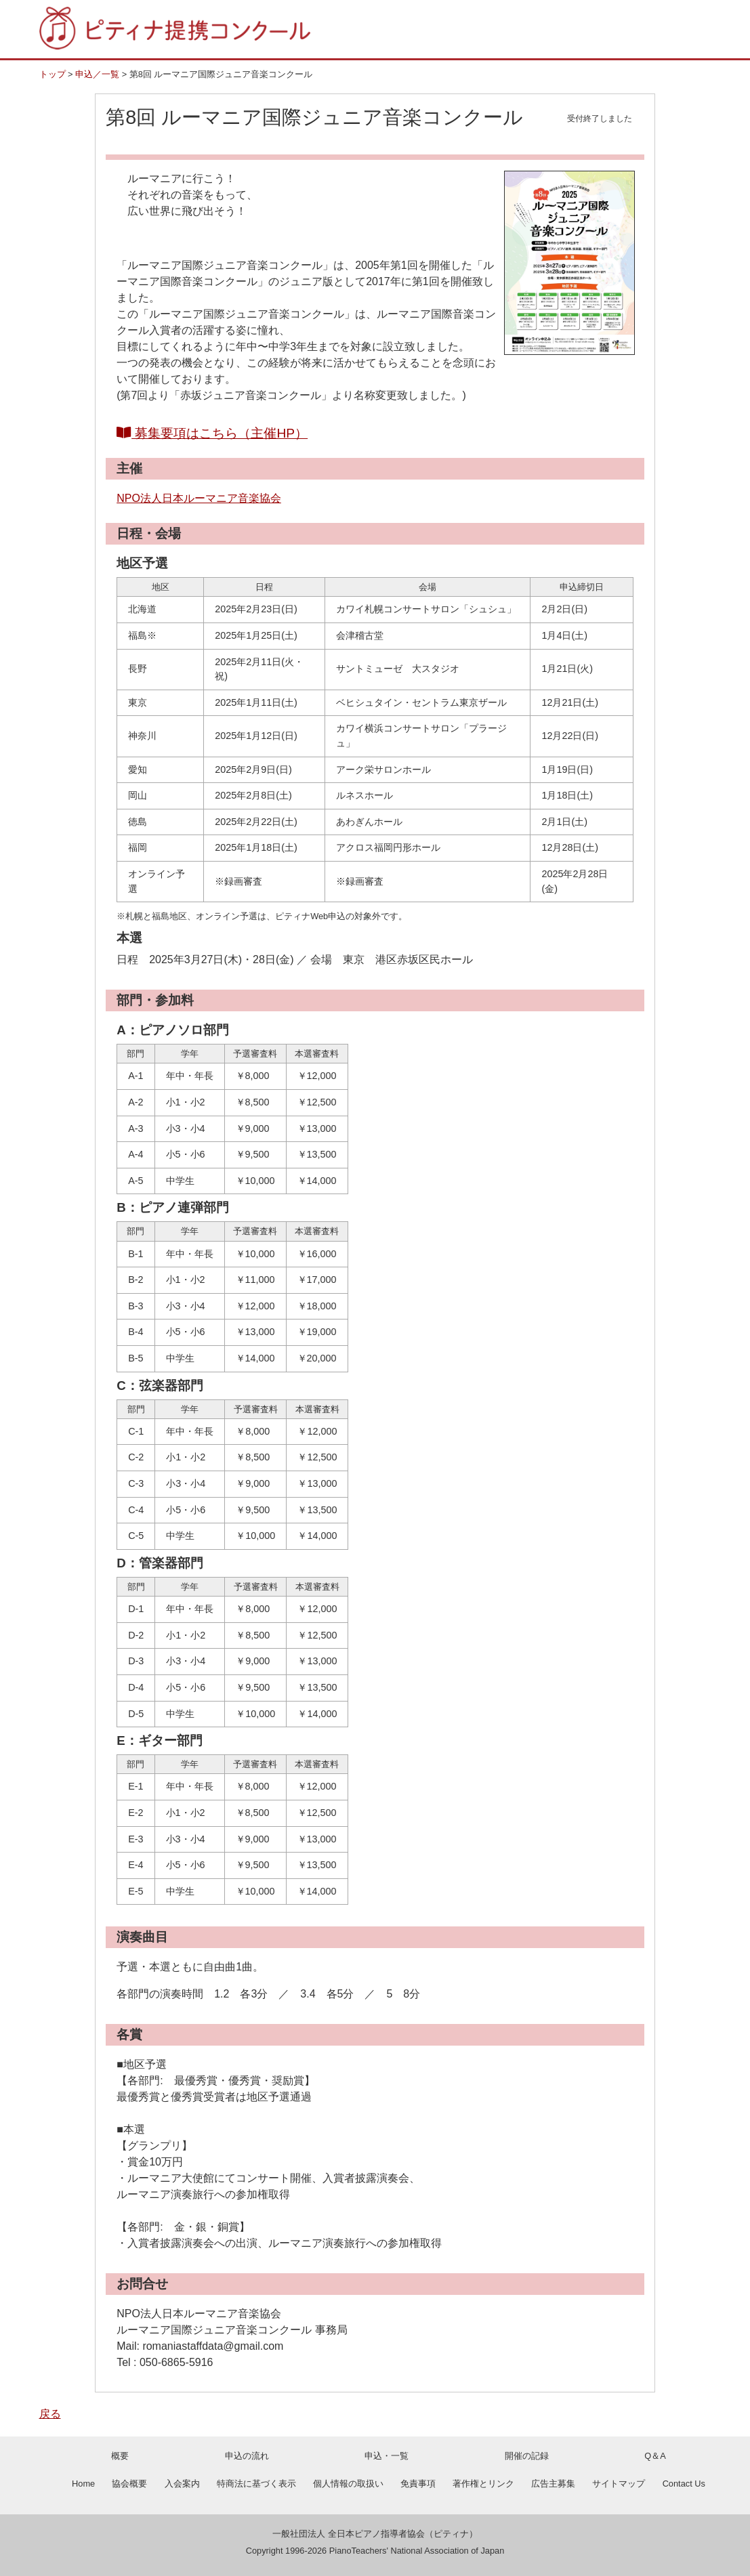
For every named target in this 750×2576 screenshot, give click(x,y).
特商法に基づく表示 (256, 2483)
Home (83, 2483)
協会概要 (129, 2483)
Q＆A (655, 2456)
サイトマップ (618, 2483)
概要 (120, 2456)
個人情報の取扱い (348, 2483)
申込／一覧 (97, 74)
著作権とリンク (483, 2483)
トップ (52, 74)
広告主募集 (553, 2483)
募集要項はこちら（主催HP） (212, 433)
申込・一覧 (386, 2456)
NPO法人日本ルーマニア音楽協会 (199, 498)
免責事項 (418, 2483)
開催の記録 (527, 2456)
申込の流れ (247, 2456)
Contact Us (684, 2483)
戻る (50, 2414)
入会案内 (182, 2483)
